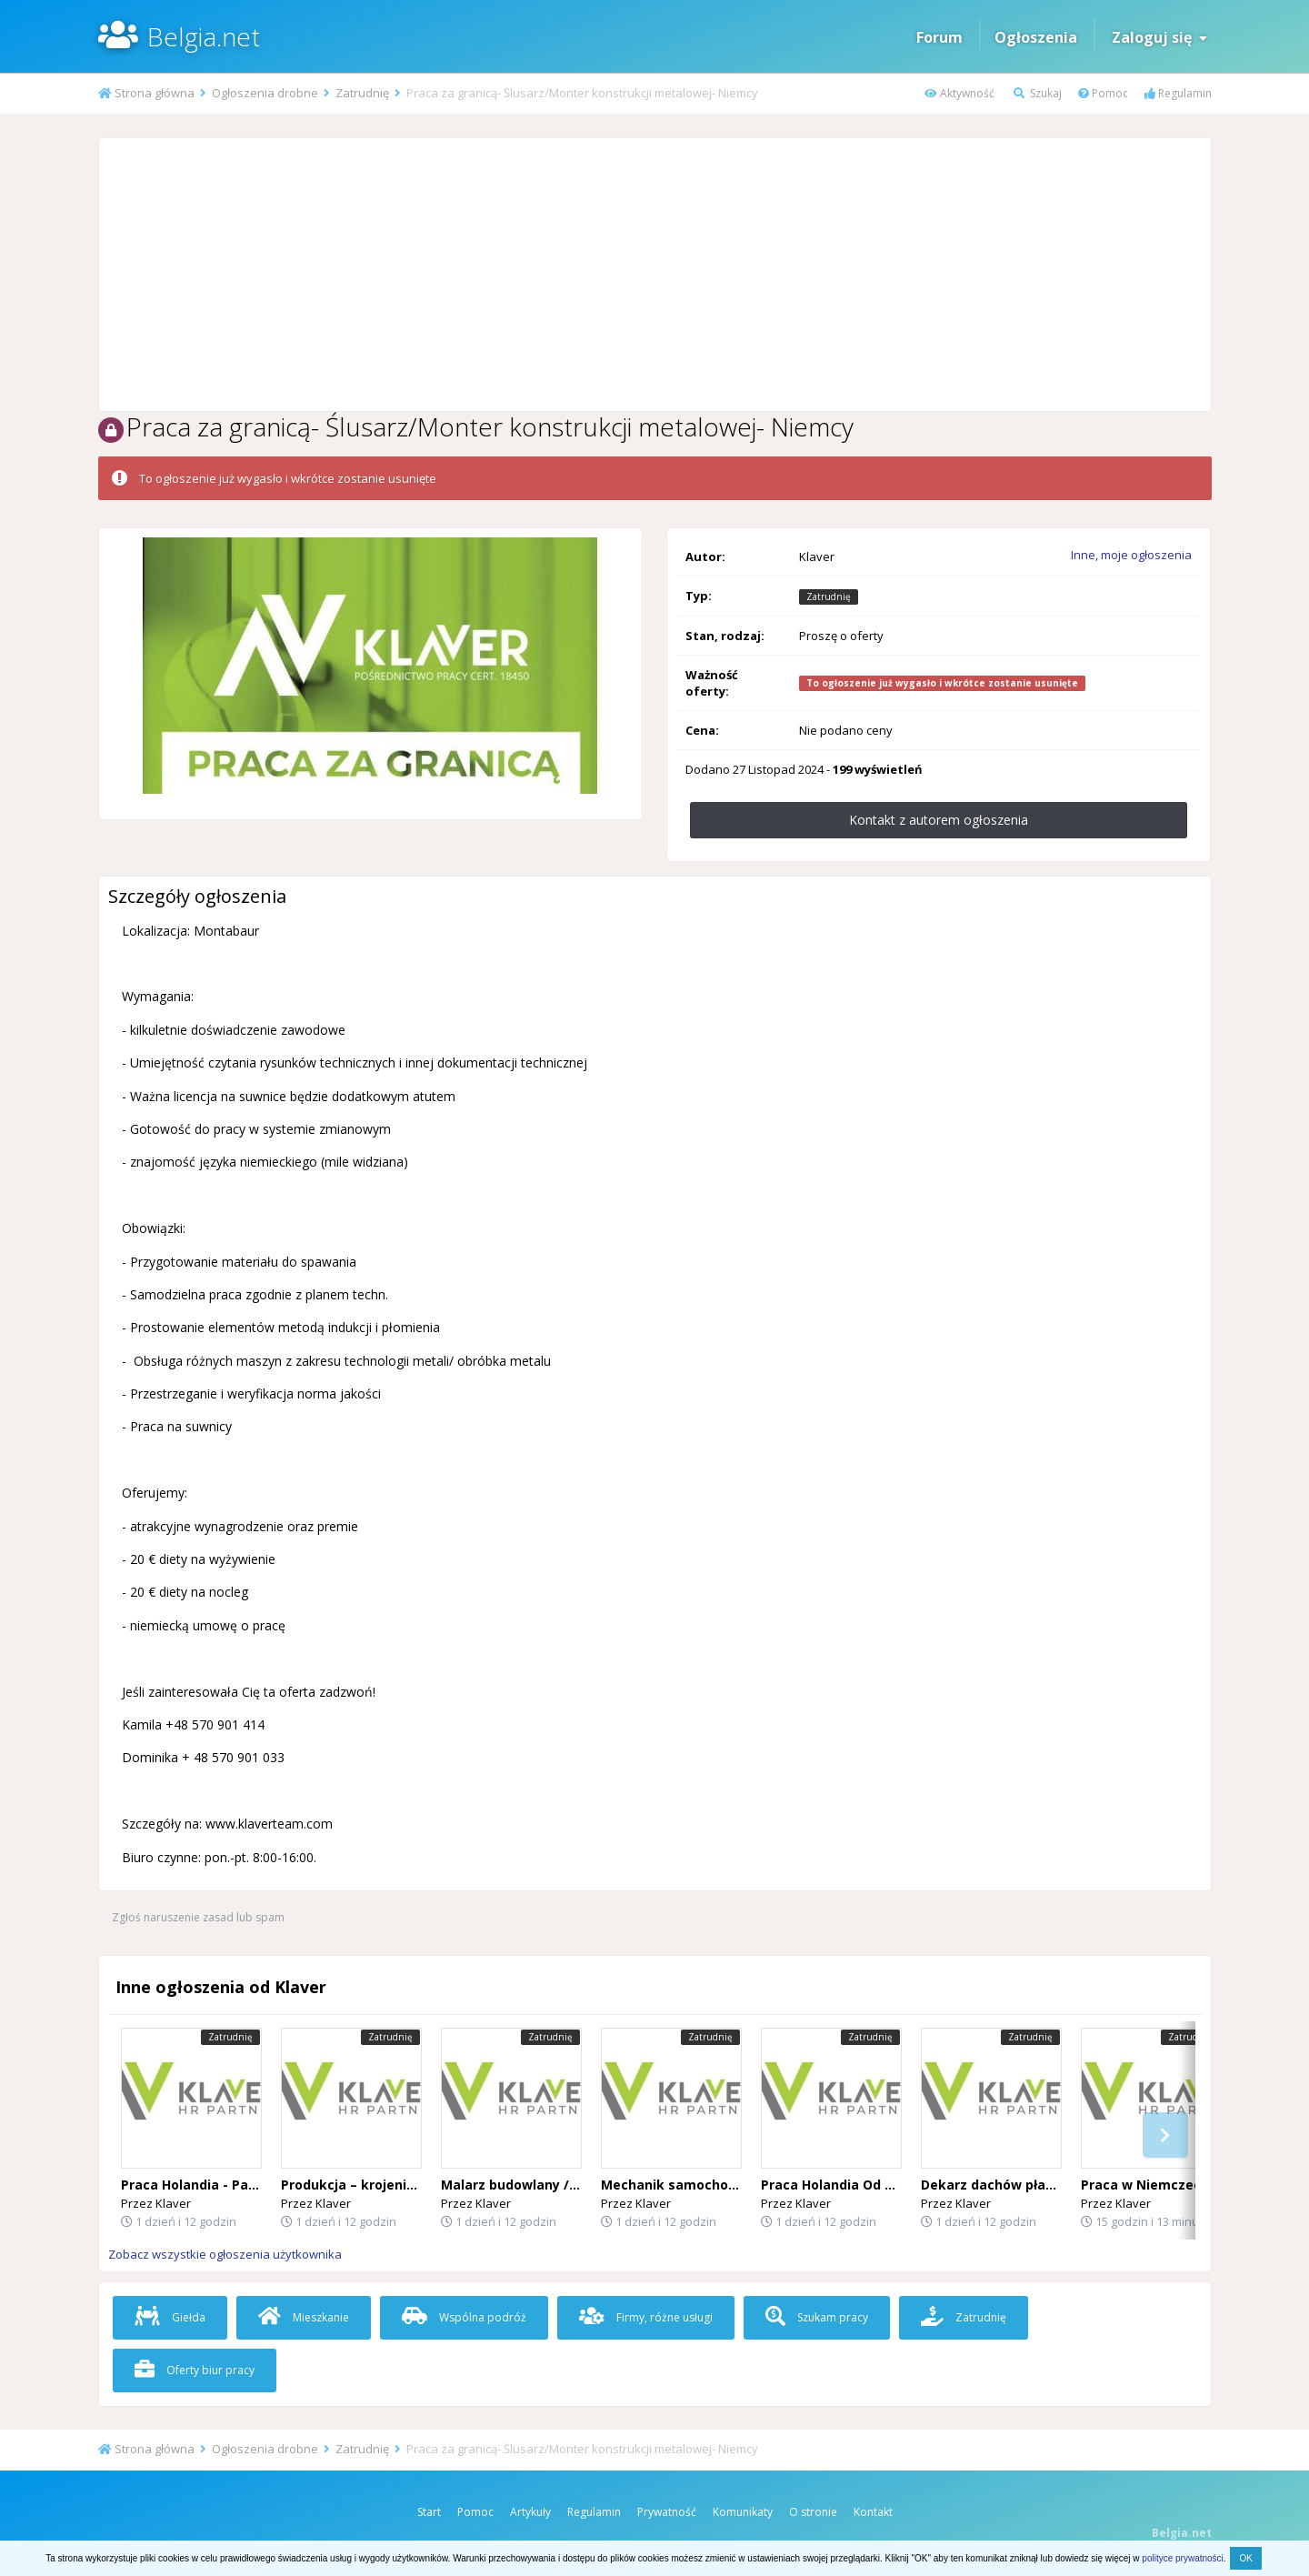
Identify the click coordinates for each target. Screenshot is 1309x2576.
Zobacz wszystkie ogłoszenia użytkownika (225, 2254)
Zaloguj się (1159, 37)
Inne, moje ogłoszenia (1131, 554)
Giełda (170, 2317)
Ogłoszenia (1035, 37)
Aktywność (959, 93)
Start (429, 2512)
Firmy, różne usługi (646, 2317)
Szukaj (1038, 93)
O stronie (813, 2512)
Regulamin (1178, 93)
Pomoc (1103, 93)
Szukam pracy (816, 2317)
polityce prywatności (1182, 2558)
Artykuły (530, 2512)
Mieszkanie (303, 2317)
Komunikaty (743, 2512)
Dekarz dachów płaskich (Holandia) (1036, 2184)
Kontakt (873, 2512)
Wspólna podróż (464, 2317)
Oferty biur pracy (195, 2370)
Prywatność (666, 2512)
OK (1245, 2558)
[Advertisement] (654, 274)
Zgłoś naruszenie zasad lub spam (198, 1917)
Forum (939, 37)
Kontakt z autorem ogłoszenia (938, 819)
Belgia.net (203, 36)
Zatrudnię (963, 2317)
